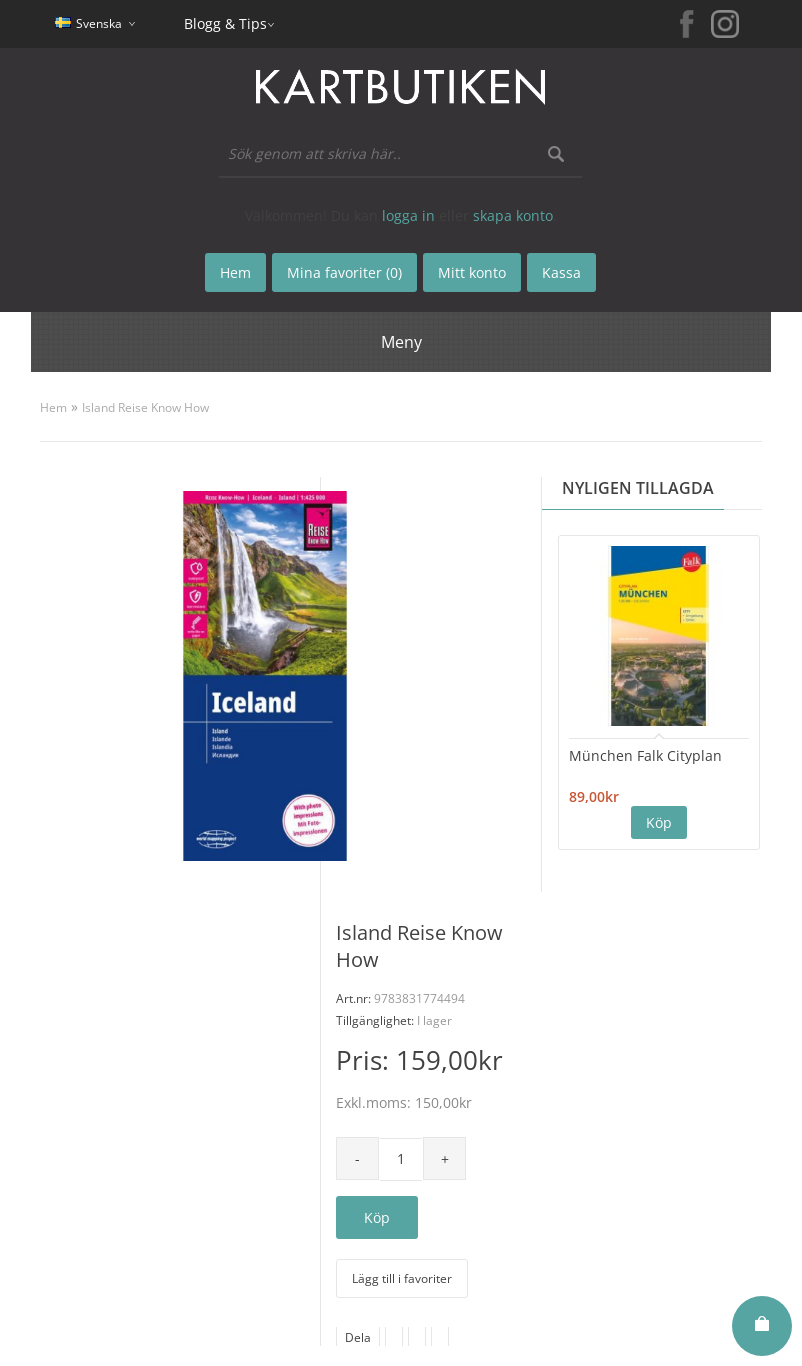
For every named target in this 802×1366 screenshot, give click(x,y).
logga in (408, 215)
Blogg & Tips (225, 23)
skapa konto (513, 215)
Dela (358, 1337)
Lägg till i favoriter (402, 1278)
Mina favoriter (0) (344, 272)
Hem (53, 407)
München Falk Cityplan (645, 755)
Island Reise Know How (145, 407)
